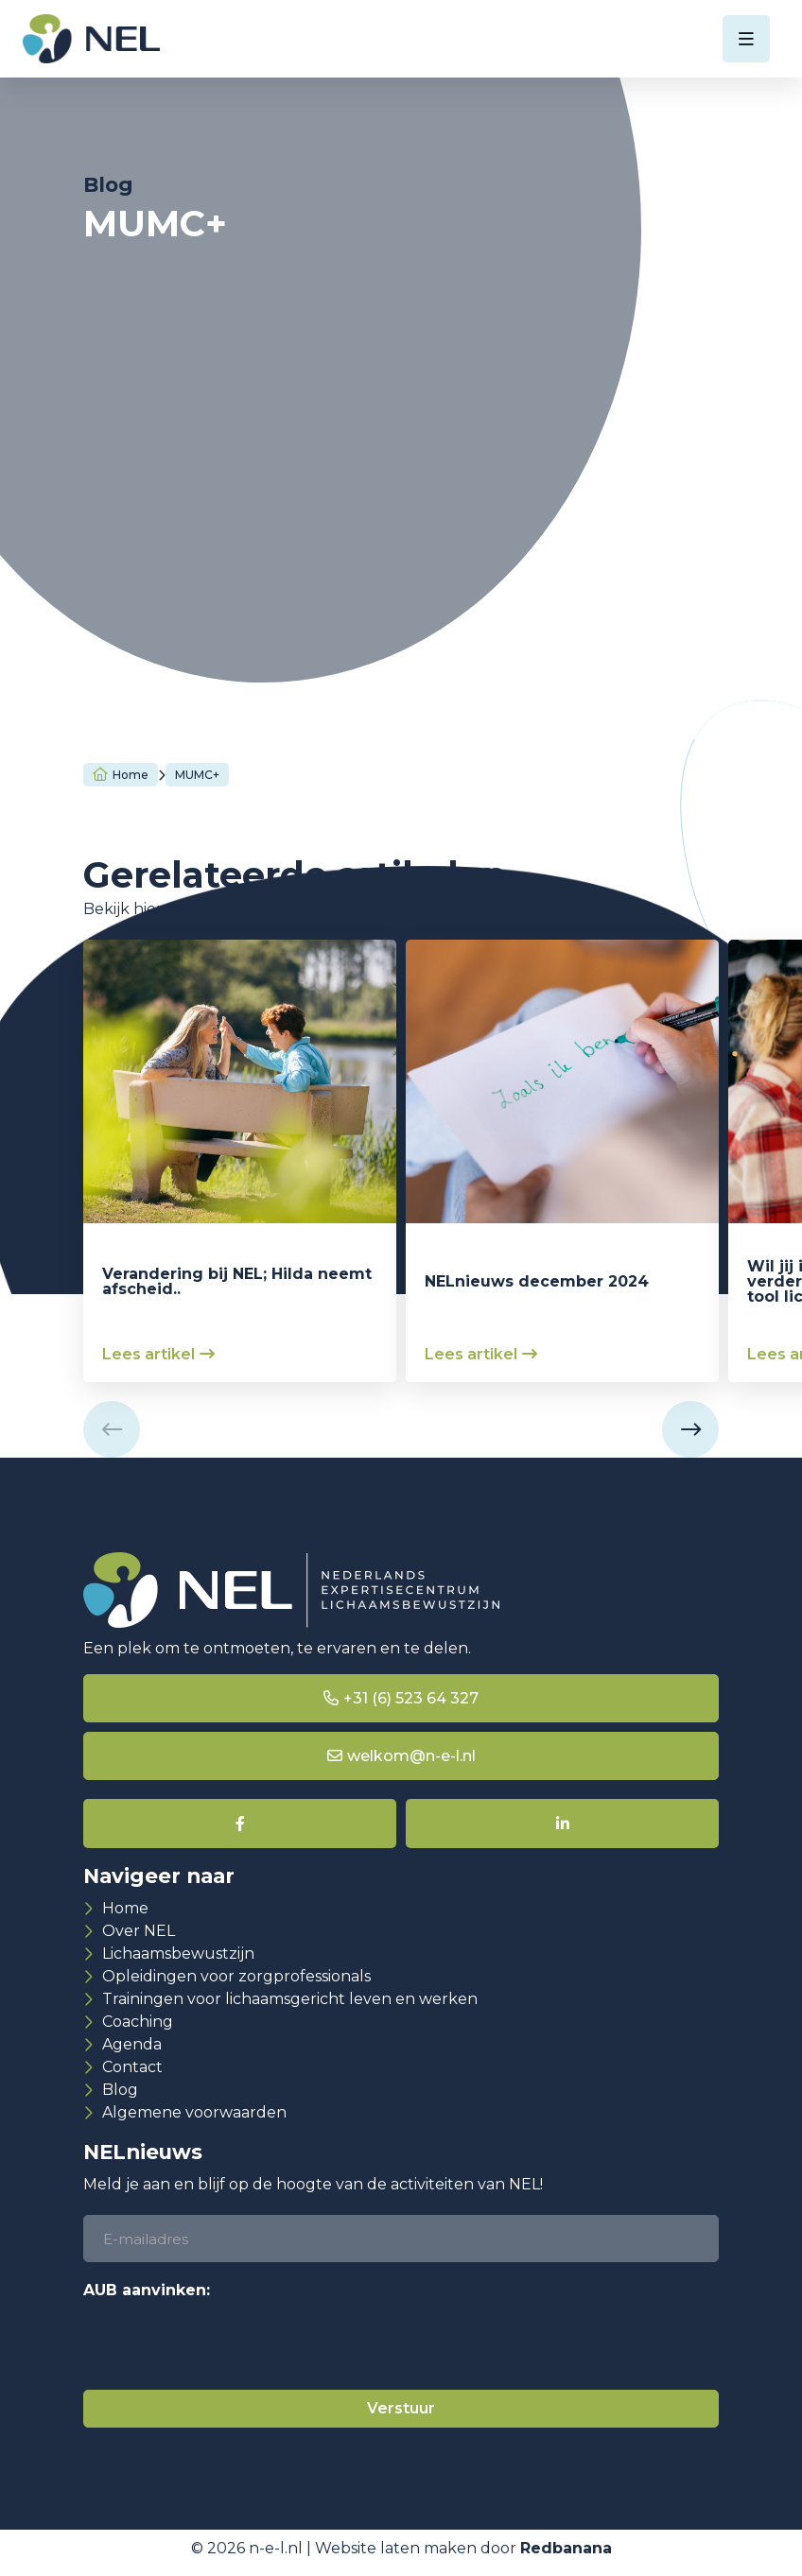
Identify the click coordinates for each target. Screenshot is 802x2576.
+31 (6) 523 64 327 (411, 1698)
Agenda (132, 2044)
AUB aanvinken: (146, 2290)
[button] (111, 1429)
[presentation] (227, 2343)
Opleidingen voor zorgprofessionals (236, 1976)
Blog (120, 2090)
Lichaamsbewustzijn (178, 1953)
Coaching (137, 2022)
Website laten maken (396, 2558)
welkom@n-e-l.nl (411, 1756)
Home (130, 775)
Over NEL (138, 1931)
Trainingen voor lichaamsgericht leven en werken (290, 1999)
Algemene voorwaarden (194, 2112)
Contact (132, 2067)
